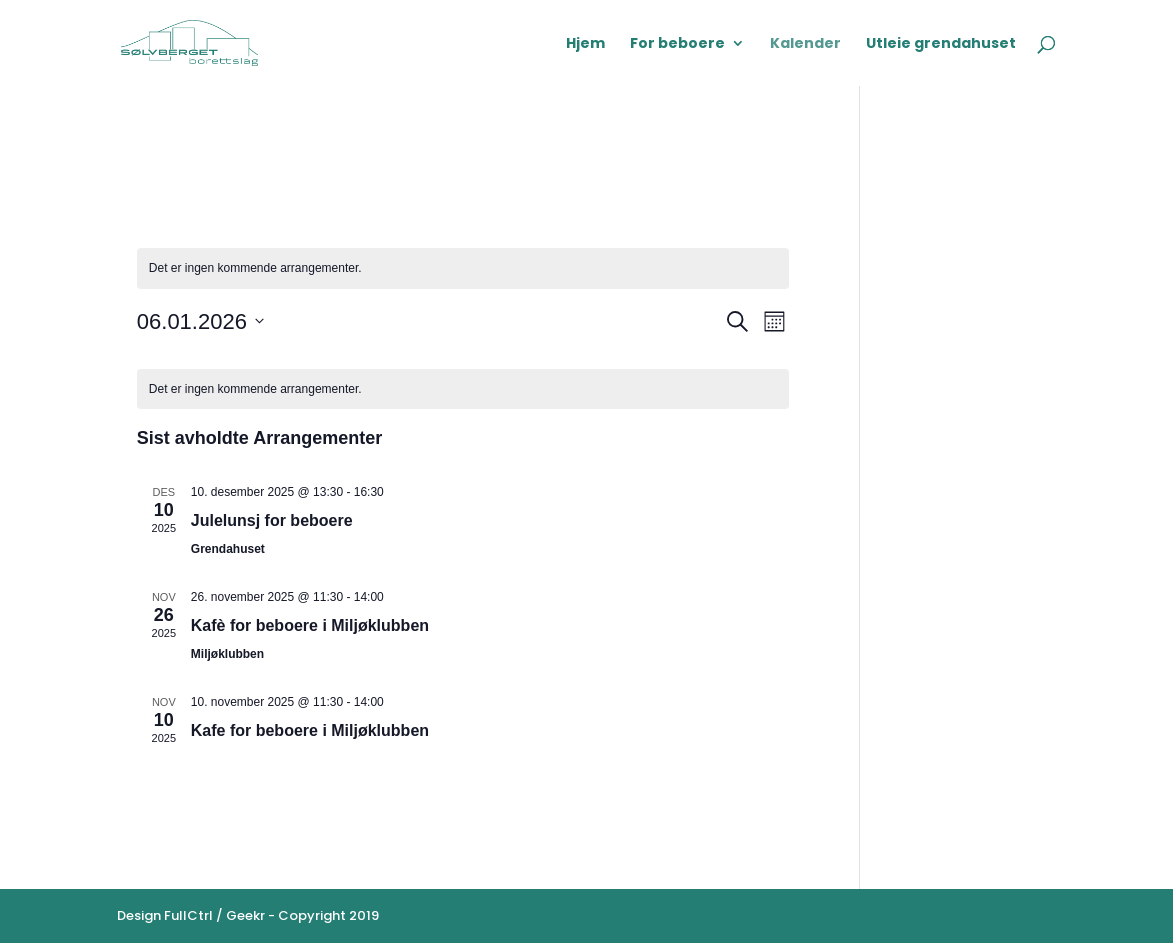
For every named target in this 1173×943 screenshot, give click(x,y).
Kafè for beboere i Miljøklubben (310, 625)
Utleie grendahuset (941, 44)
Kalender (805, 44)
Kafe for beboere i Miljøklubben (310, 730)
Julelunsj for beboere (272, 520)
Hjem (585, 44)
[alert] (463, 268)
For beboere (677, 44)
